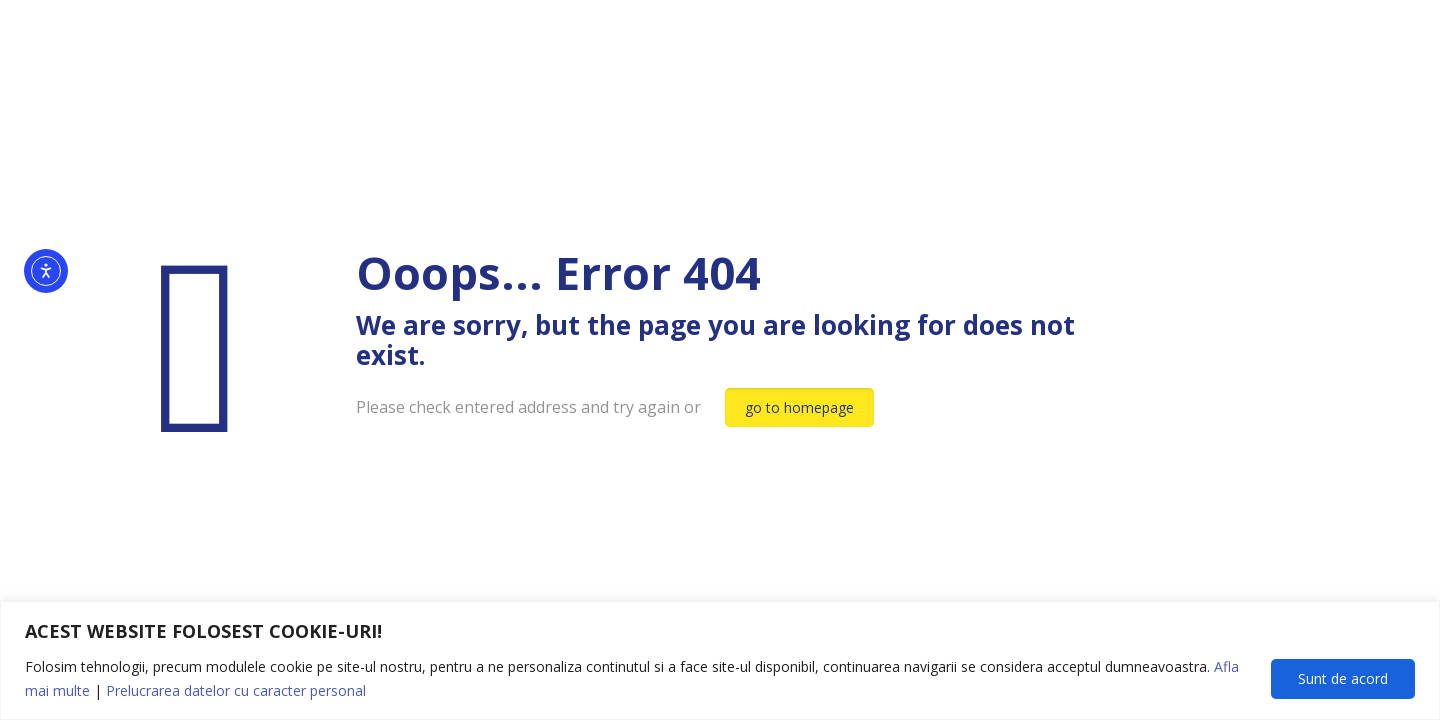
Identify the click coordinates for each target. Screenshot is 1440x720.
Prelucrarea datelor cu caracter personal (236, 690)
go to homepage (799, 407)
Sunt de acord (1343, 678)
